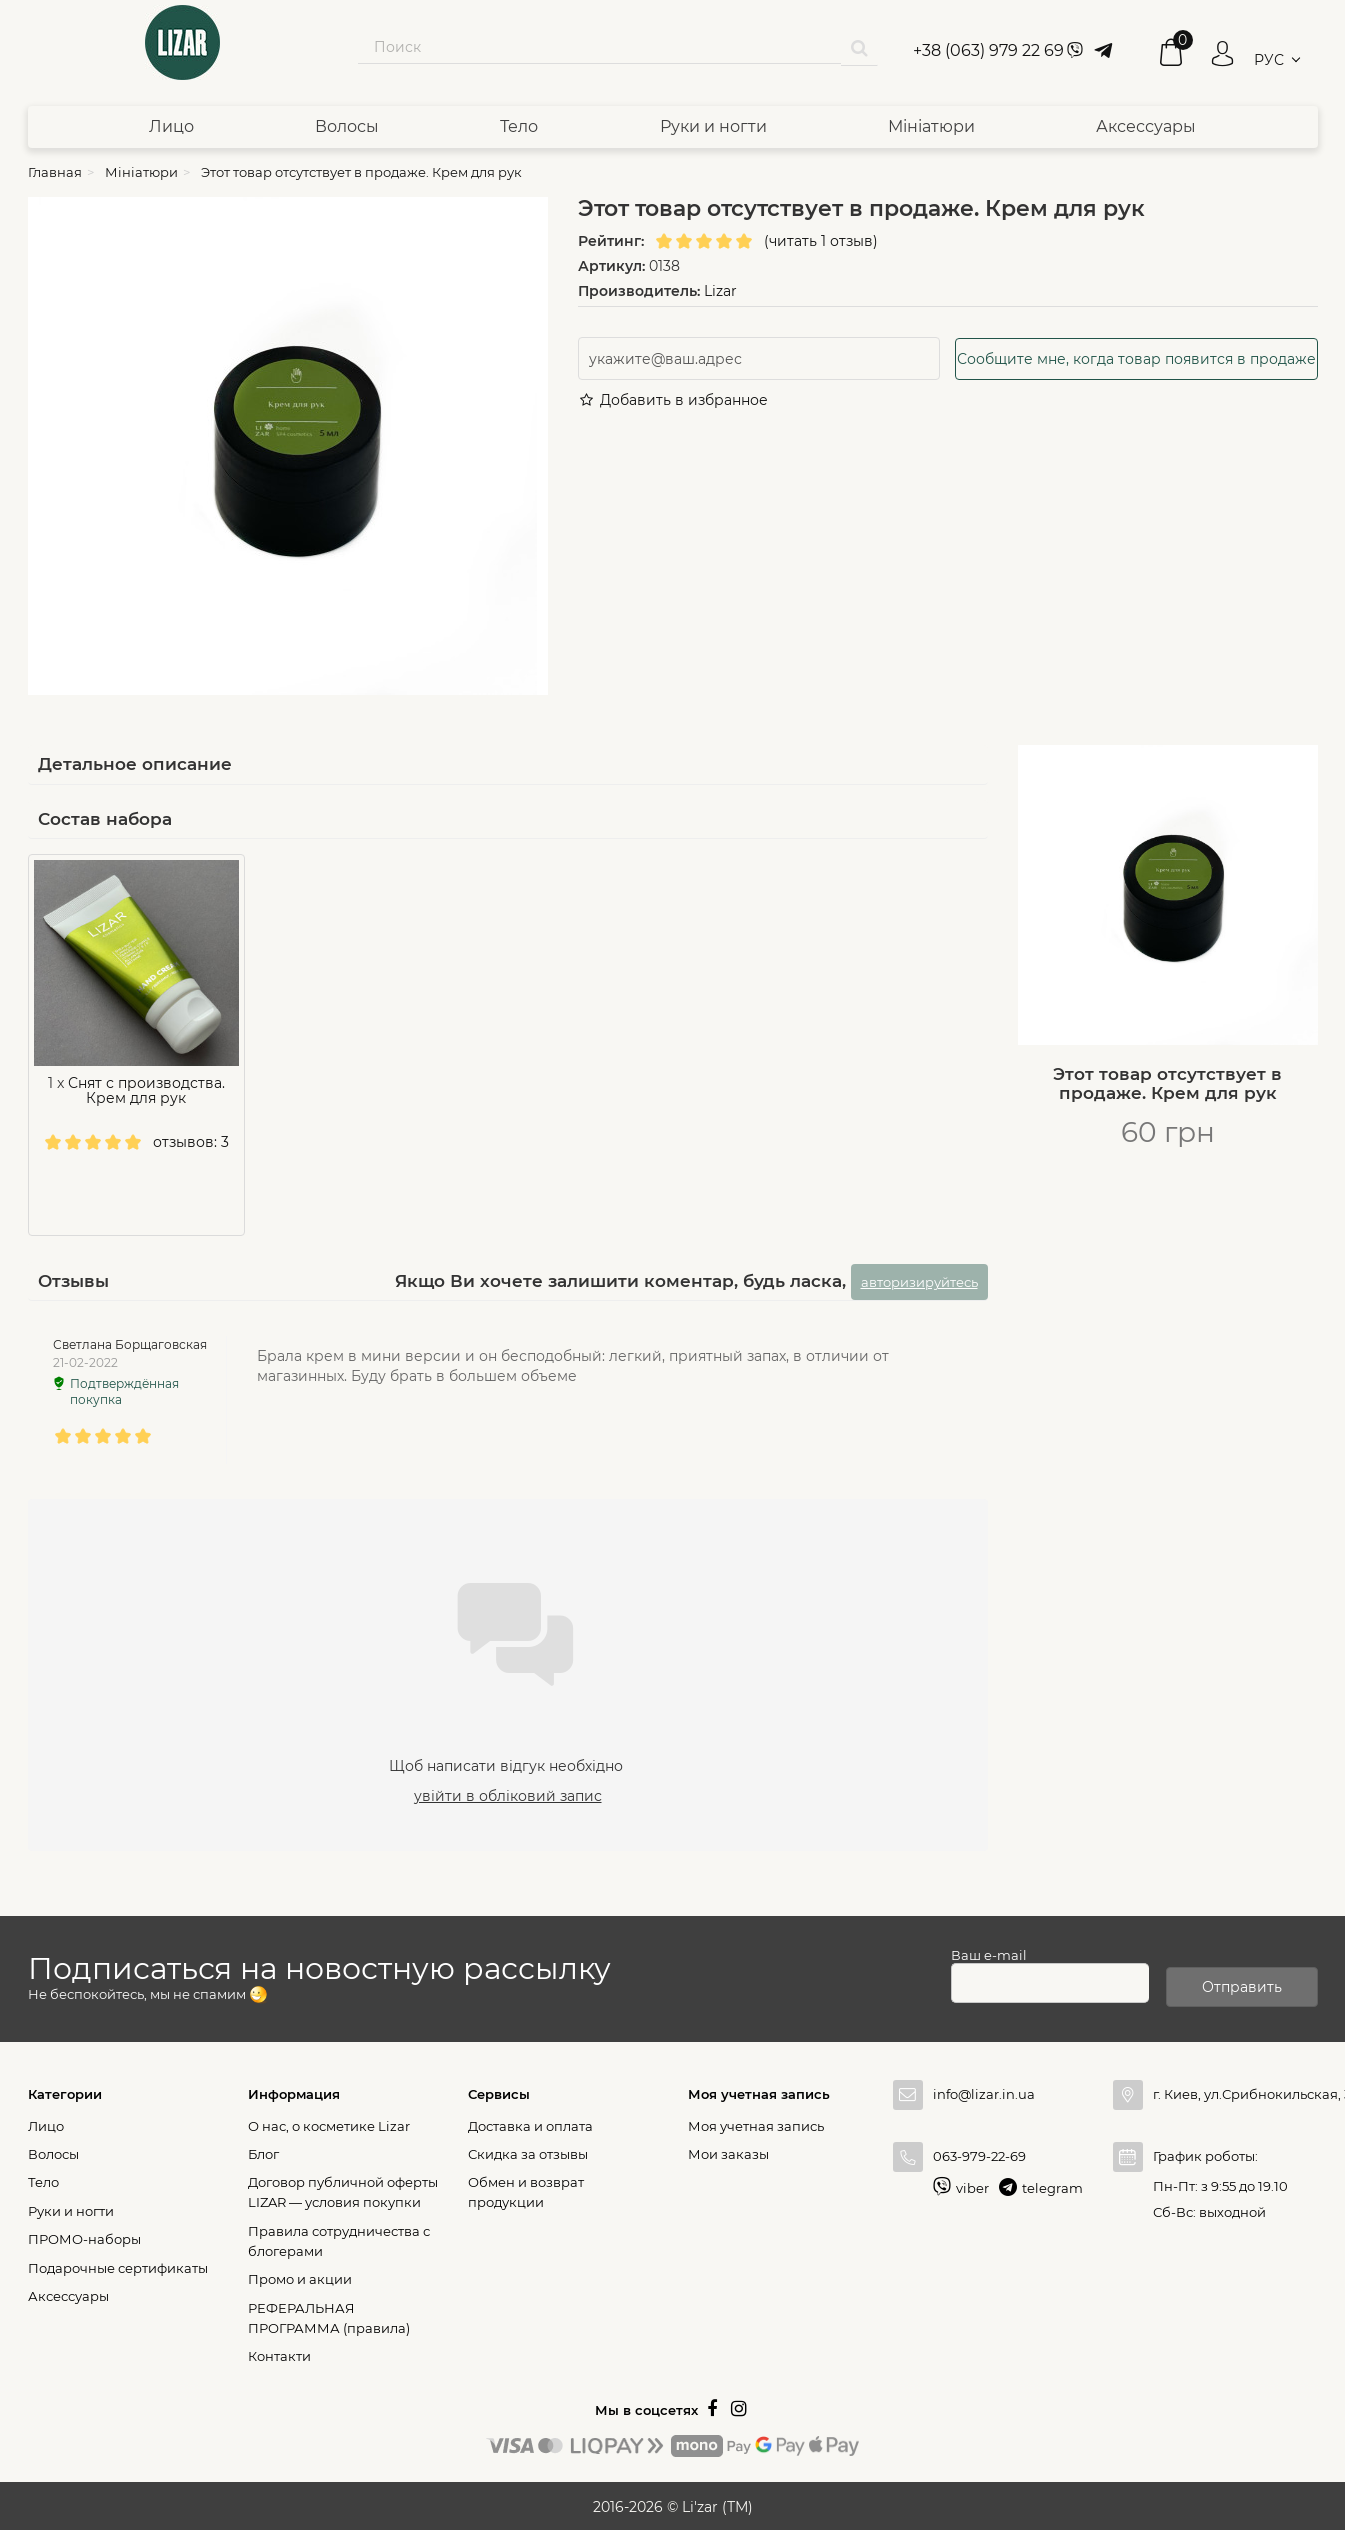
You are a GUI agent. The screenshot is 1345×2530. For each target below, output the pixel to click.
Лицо (171, 126)
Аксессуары (1146, 126)
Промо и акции (300, 2276)
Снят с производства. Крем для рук (146, 1090)
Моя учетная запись (756, 2123)
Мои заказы (728, 2151)
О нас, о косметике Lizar (329, 2123)
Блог (263, 2151)
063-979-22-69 (979, 2153)
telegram (1052, 2185)
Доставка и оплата (530, 2123)
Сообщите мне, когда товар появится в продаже (1136, 359)
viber (972, 2185)
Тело (519, 126)
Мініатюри (931, 126)
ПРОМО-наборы (84, 2236)
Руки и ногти (713, 126)
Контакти (279, 2353)
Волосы (347, 126)
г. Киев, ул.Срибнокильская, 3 (1235, 2091)
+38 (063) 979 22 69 (988, 50)
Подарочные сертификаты (118, 2265)
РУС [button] (1269, 60)
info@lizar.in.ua (984, 2091)
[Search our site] (600, 47)
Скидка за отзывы (528, 2151)
